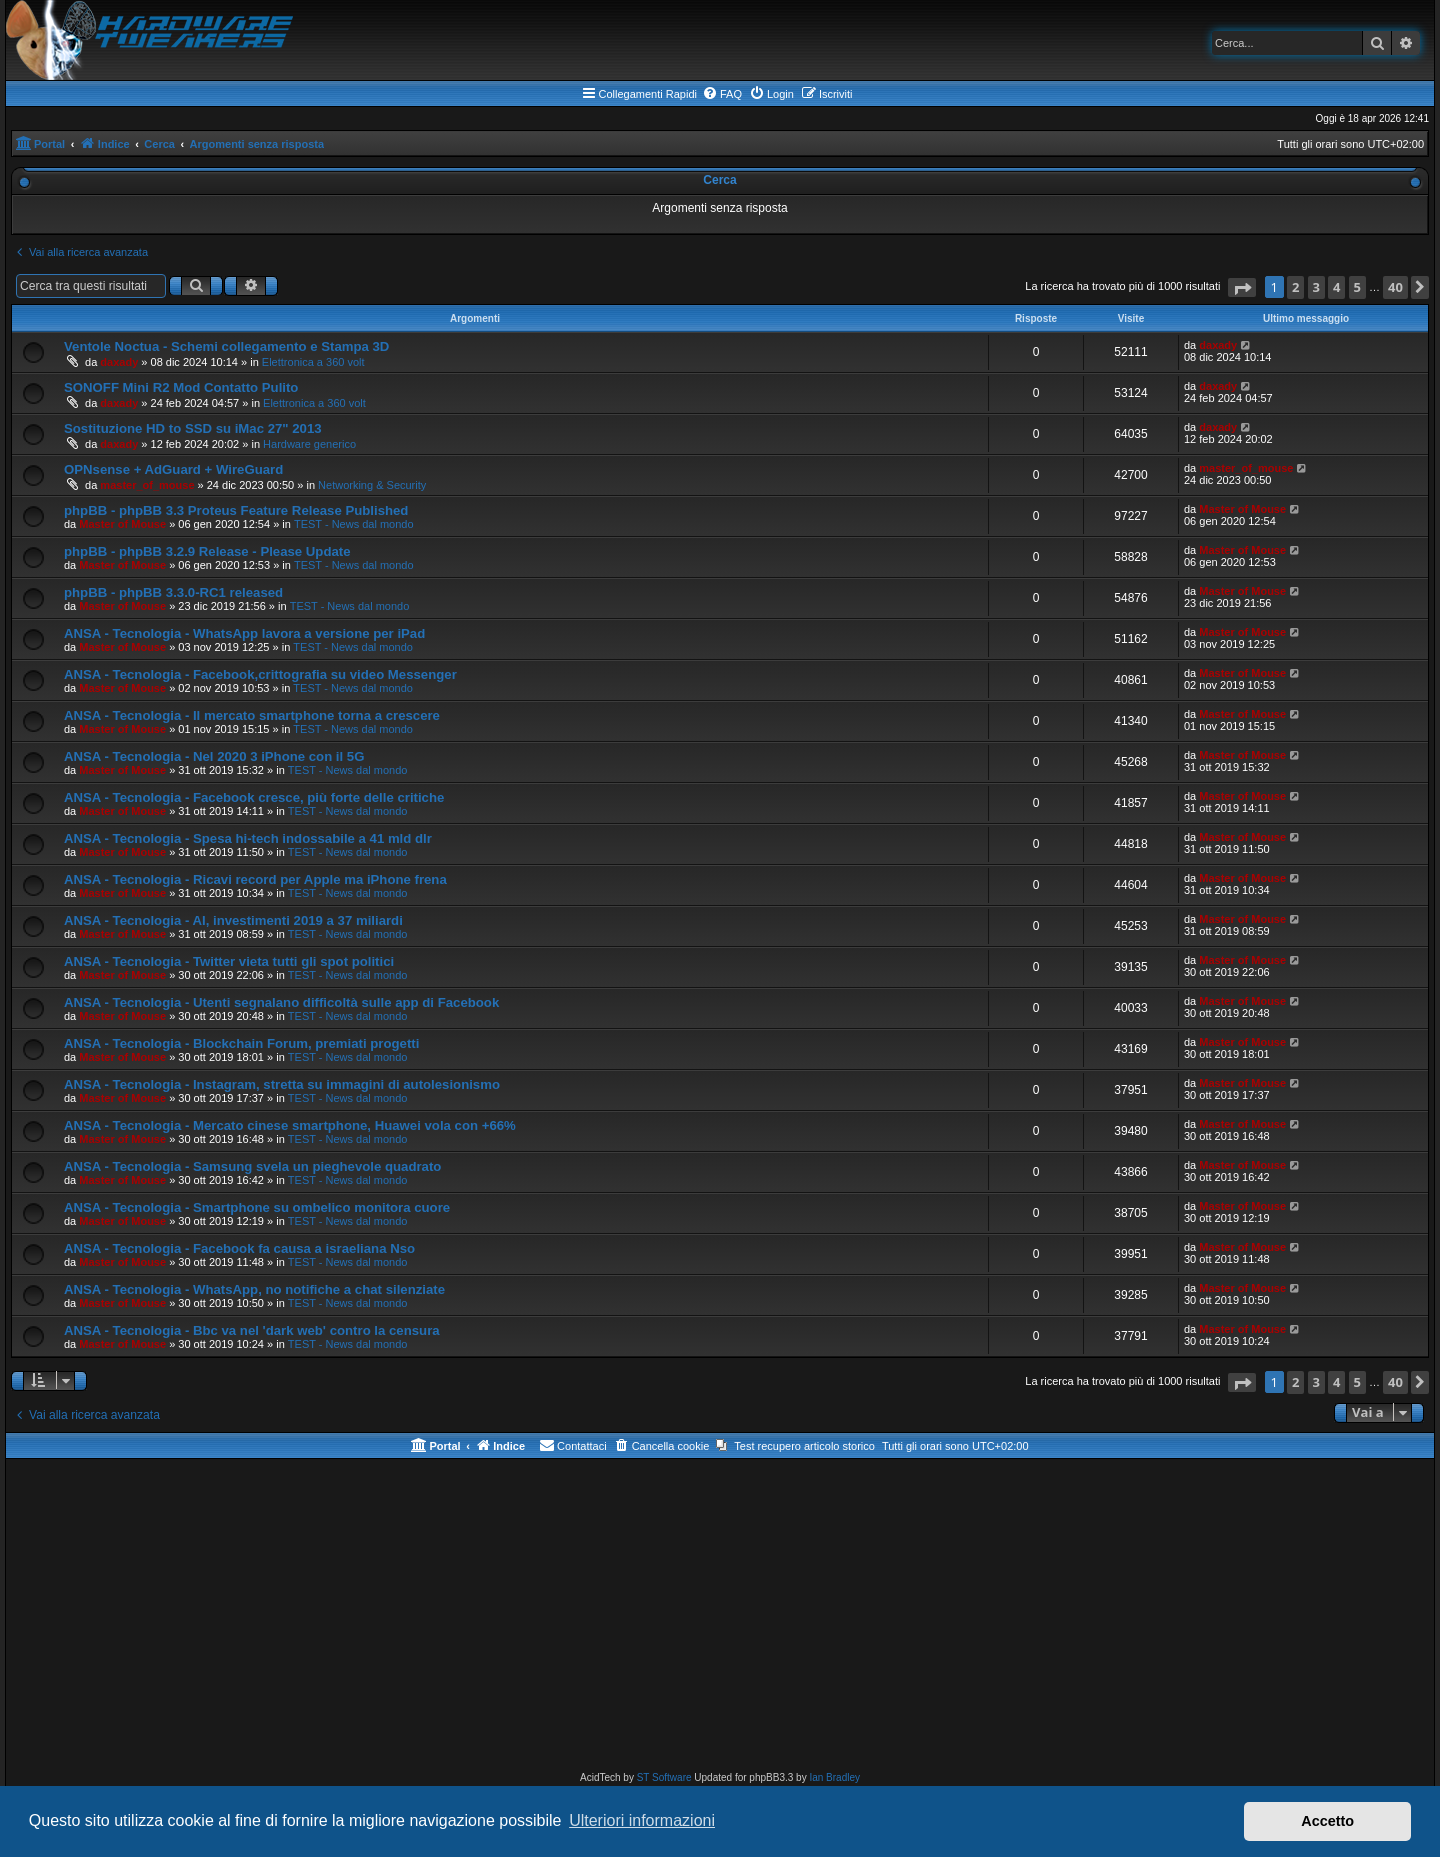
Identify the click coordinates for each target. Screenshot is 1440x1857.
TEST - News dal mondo (354, 524)
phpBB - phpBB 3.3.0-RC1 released (173, 592)
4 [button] (1336, 287)
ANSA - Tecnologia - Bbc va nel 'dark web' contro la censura (252, 1330)
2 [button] (1295, 287)
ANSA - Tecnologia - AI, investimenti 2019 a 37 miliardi (233, 920)
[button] (1242, 287)
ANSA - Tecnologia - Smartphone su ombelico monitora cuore (257, 1207)
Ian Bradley (834, 1777)
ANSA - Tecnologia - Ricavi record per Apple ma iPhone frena (255, 879)
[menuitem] (722, 94)
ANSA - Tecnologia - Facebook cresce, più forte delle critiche (254, 797)
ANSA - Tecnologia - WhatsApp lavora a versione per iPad (244, 633)
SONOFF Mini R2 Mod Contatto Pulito (181, 387)
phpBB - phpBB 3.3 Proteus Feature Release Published (236, 510)
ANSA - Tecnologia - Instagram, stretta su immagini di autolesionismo (282, 1084)
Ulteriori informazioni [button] (642, 1820)
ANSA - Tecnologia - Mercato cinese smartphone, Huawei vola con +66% (290, 1125)
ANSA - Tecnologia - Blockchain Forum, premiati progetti (241, 1043)
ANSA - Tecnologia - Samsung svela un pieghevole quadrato (252, 1166)
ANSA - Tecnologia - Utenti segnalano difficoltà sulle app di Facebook (281, 1002)
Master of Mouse (122, 524)
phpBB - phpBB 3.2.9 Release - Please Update (207, 551)
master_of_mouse (147, 485)
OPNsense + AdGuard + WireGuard (173, 469)
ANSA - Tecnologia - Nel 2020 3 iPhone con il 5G (214, 756)
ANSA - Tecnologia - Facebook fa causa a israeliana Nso (239, 1248)
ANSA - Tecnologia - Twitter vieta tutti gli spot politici (229, 961)
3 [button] (1316, 287)
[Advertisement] (720, 1619)
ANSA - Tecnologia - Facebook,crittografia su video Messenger (260, 674)
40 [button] (1395, 287)
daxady (119, 362)
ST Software (664, 1777)
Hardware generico (309, 444)
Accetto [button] (1327, 1821)
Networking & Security (372, 485)
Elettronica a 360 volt (313, 362)
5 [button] (1357, 287)
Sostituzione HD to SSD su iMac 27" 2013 (193, 428)
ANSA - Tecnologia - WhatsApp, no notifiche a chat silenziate (254, 1289)
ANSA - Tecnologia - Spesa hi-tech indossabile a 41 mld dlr (248, 838)
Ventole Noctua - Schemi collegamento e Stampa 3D (226, 346)
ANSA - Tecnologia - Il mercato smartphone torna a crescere (252, 715)
